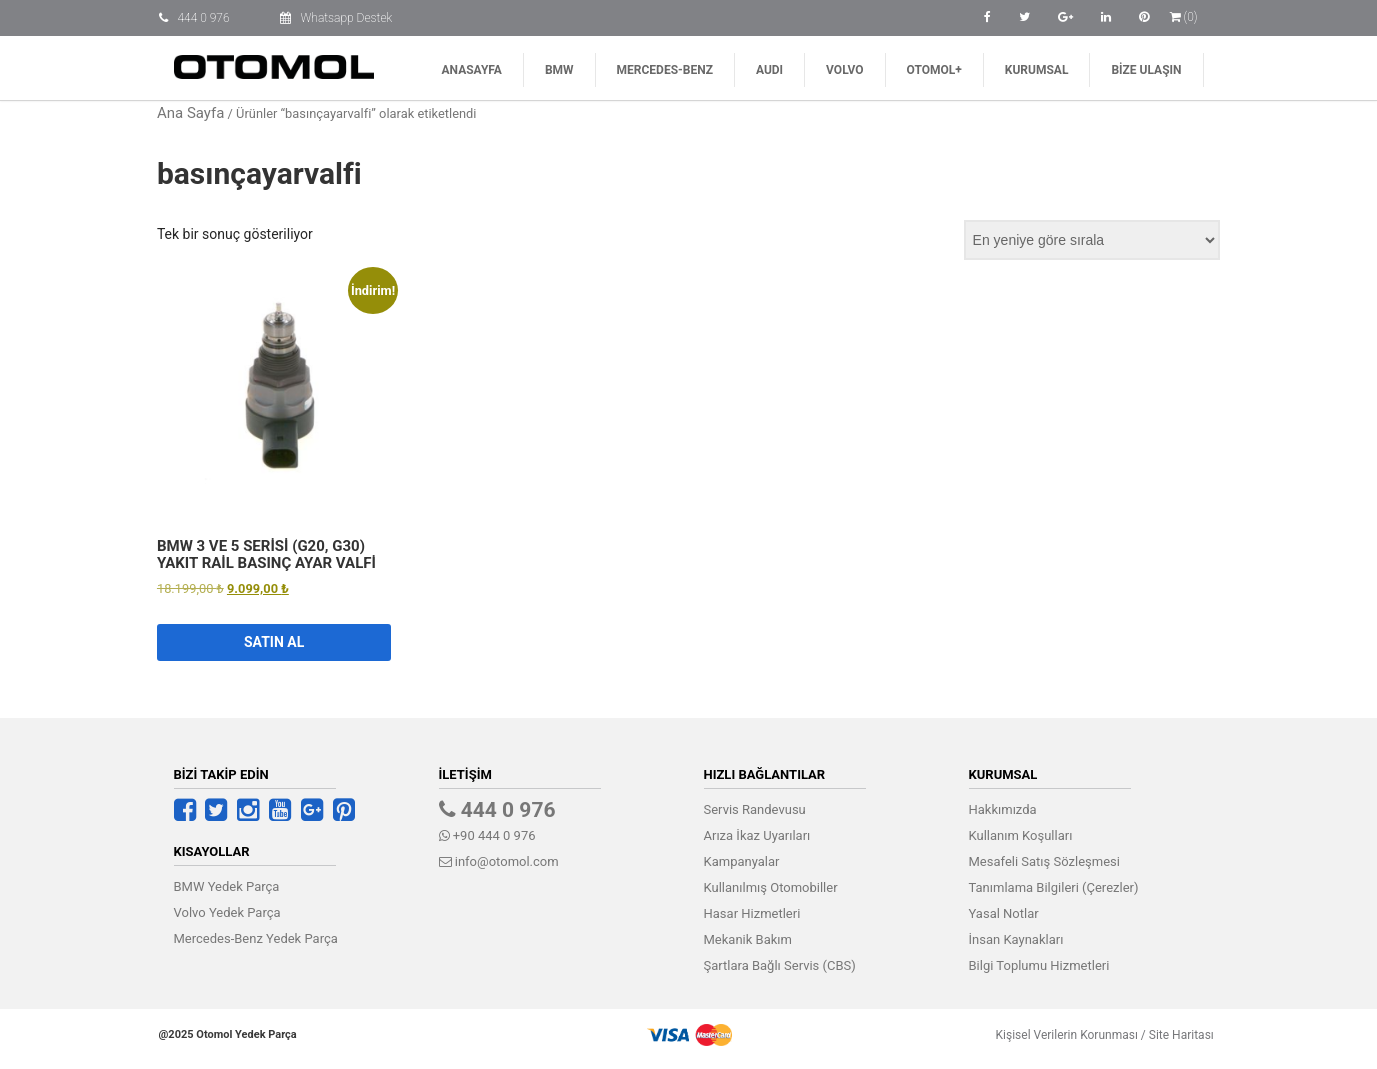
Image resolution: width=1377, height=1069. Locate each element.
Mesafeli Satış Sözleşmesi (1044, 861)
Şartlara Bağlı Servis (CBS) (780, 965)
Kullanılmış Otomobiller (771, 887)
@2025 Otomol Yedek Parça (228, 1034)
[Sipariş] (1092, 240)
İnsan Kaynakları (1016, 939)
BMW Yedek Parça (227, 886)
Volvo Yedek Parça (227, 912)
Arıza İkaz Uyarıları (757, 835)
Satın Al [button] (274, 642)
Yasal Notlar (1004, 913)
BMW (559, 70)
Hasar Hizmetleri (752, 913)
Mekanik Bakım (748, 939)
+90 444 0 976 (487, 835)
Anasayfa (472, 70)
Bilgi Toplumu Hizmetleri (1039, 965)
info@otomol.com (499, 861)
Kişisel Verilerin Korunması (1061, 1035)
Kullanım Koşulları (1021, 835)
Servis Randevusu (755, 809)
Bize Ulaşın (1146, 70)
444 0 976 (204, 18)
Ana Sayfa (190, 113)
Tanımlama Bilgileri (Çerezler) (1054, 887)
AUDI (769, 70)
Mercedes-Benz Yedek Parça (256, 938)
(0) (1184, 17)
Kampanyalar (742, 861)
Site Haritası (1175, 1035)
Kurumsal (1037, 70)
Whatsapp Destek (347, 18)
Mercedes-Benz (665, 70)
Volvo (844, 70)
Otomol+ (934, 70)
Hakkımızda (1003, 809)
